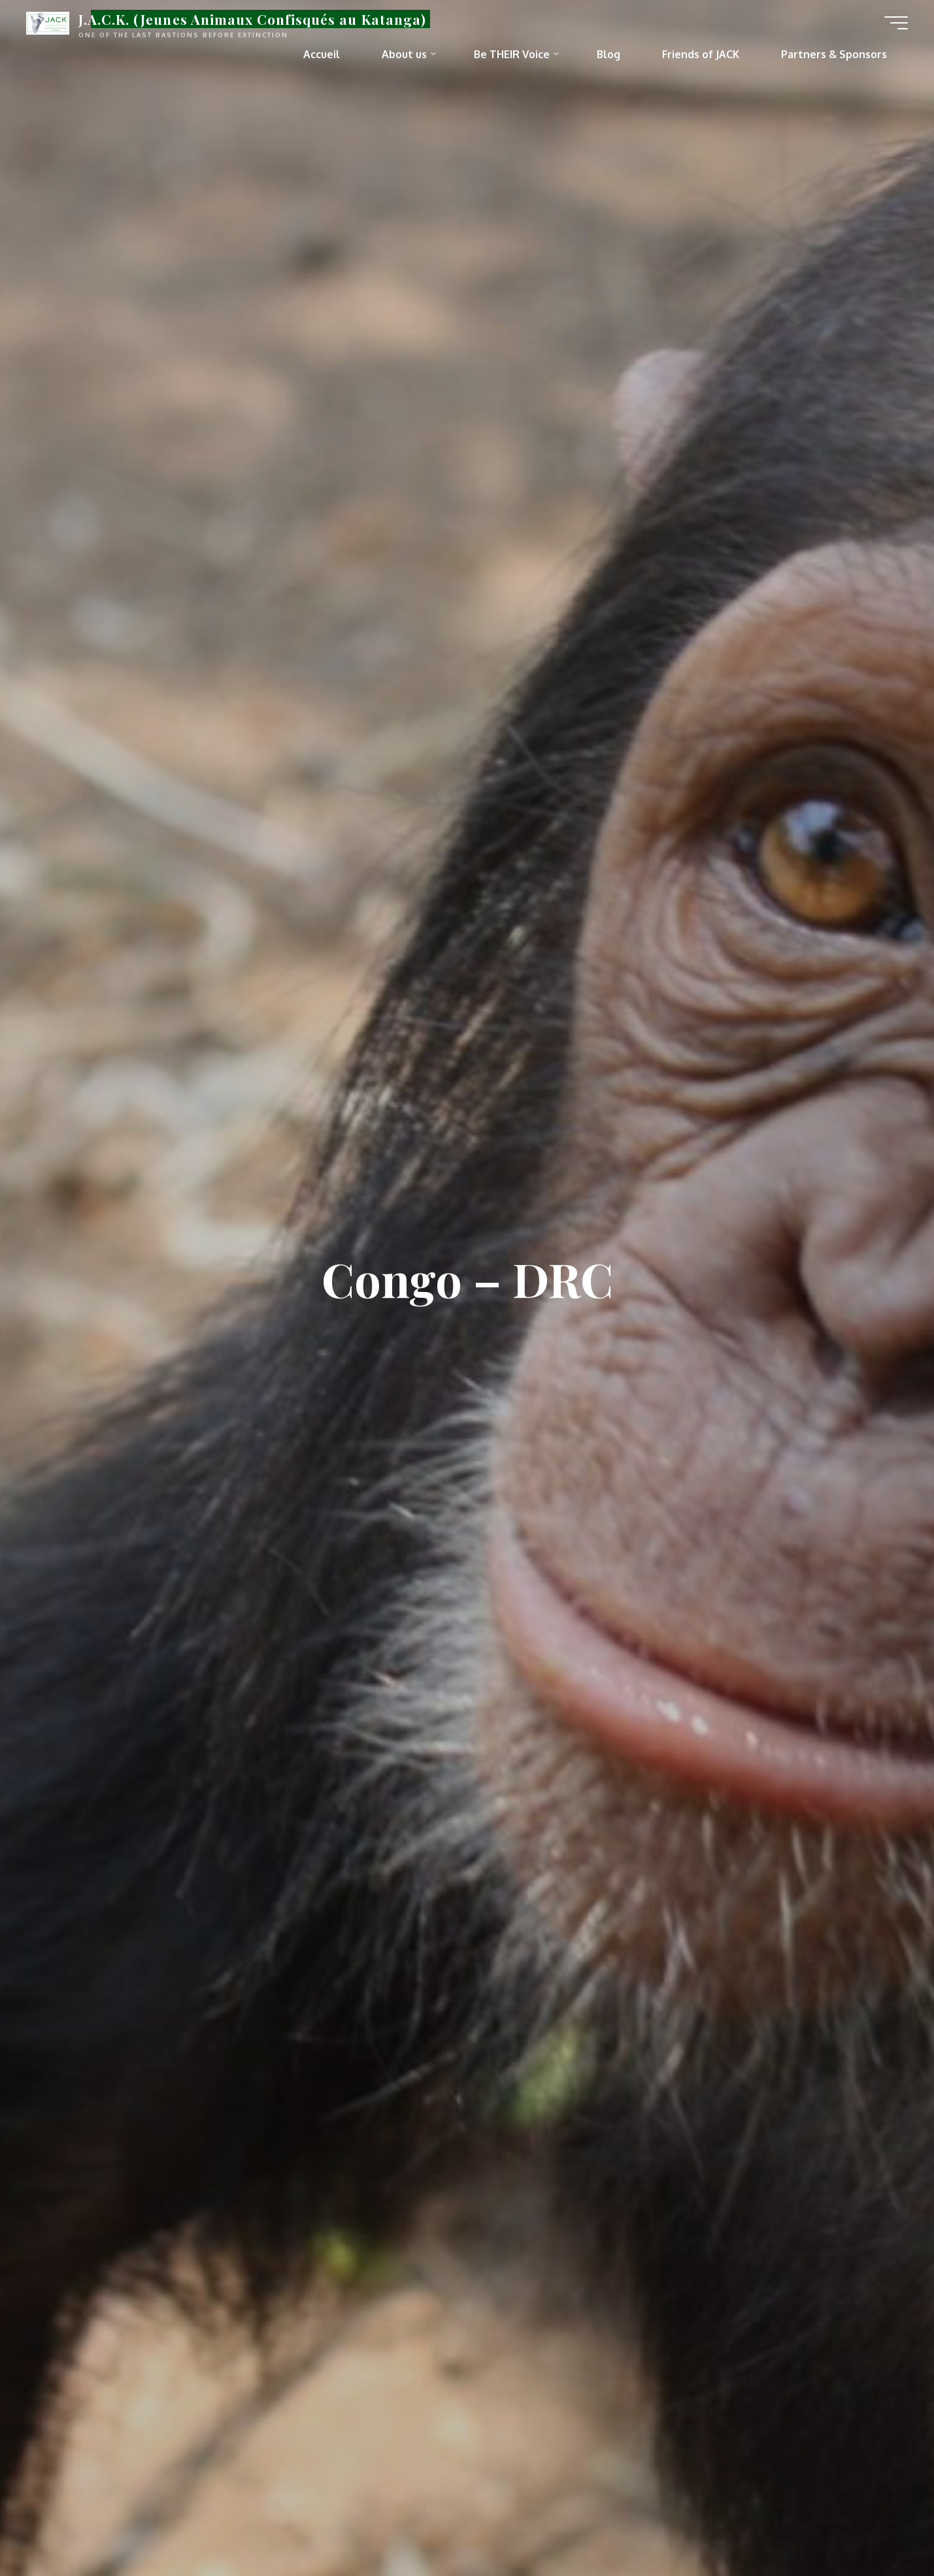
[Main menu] (896, 22)
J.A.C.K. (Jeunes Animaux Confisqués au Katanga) (252, 19)
